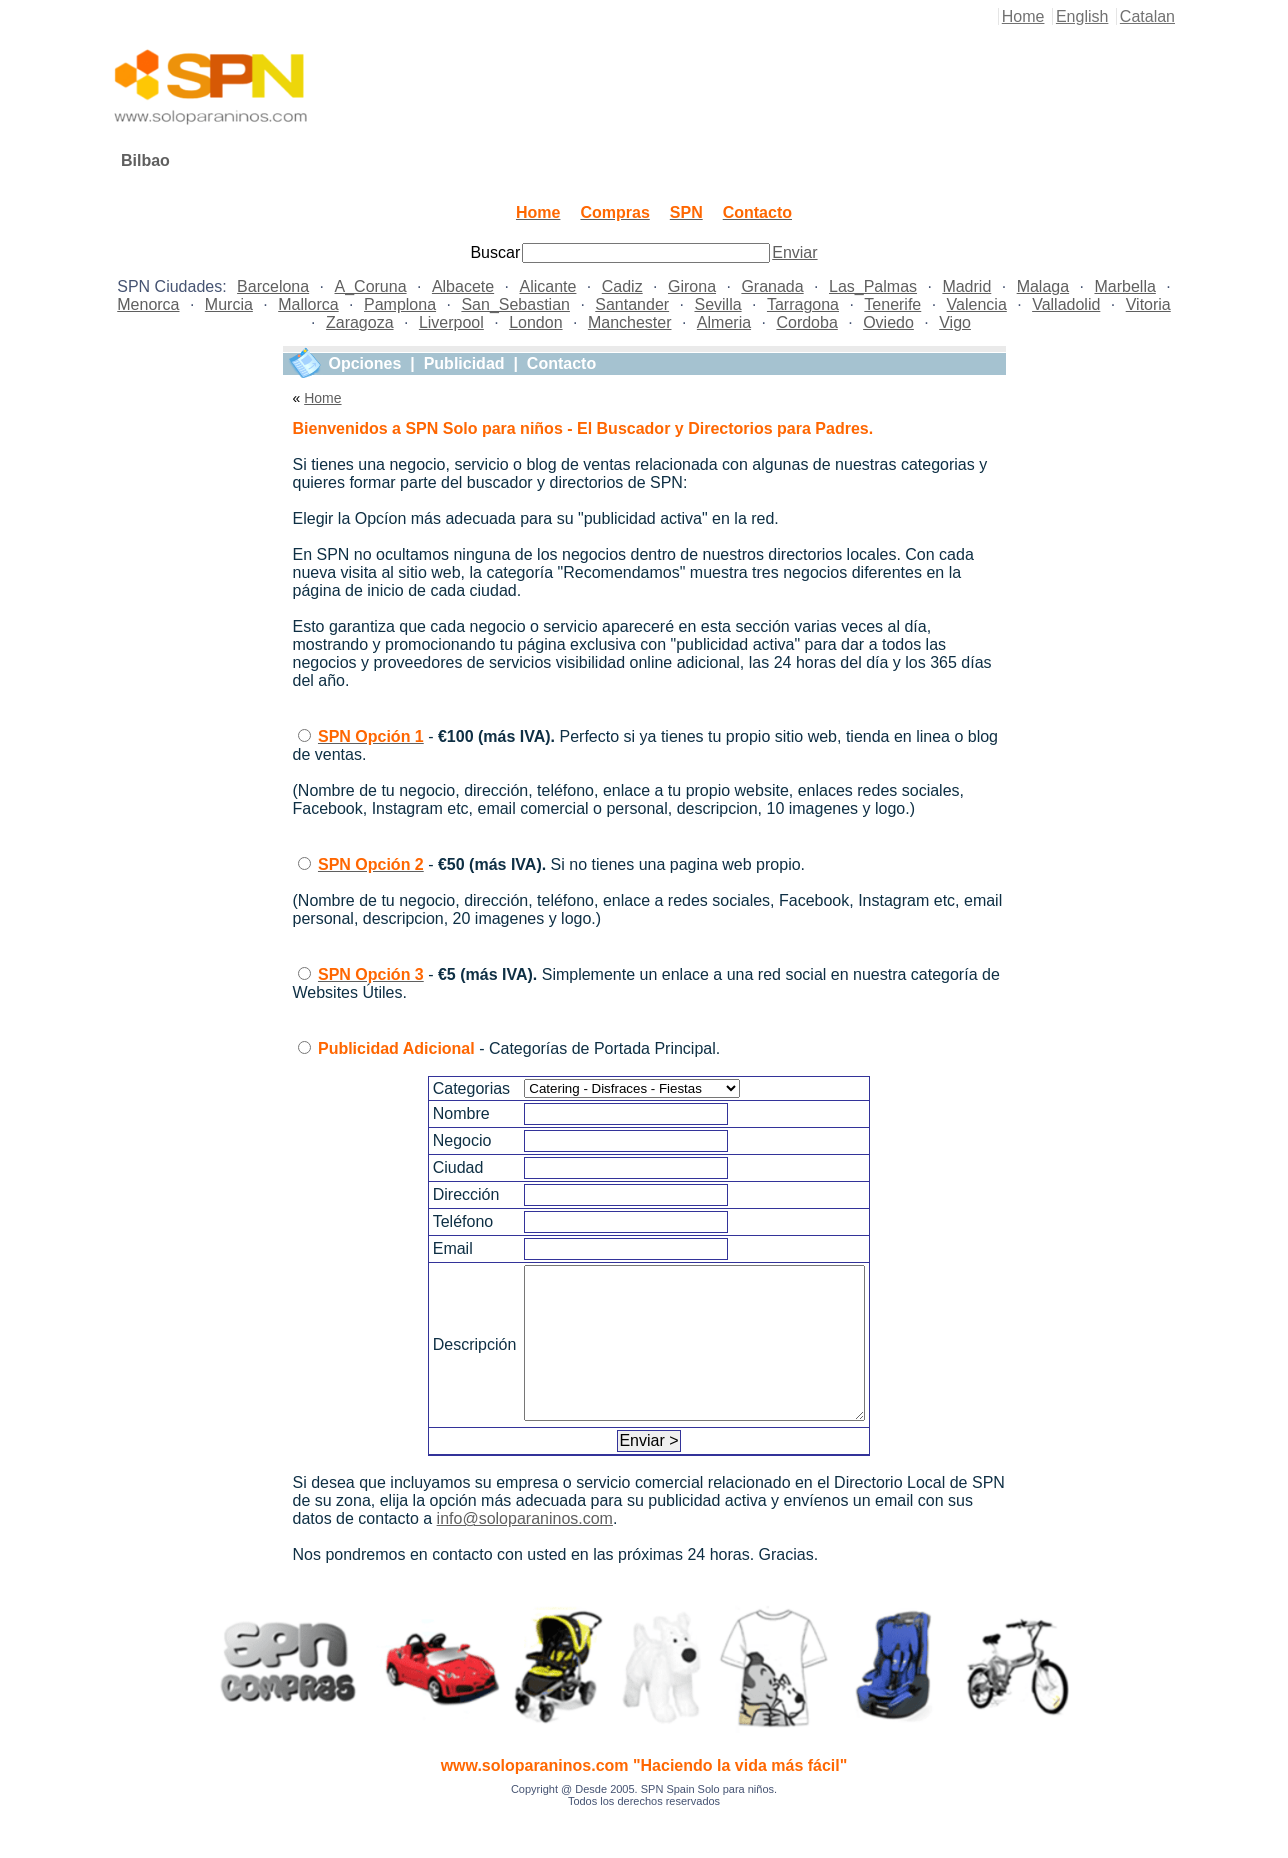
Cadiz (622, 286)
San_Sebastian (515, 304)
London (535, 322)
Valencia (977, 304)
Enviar (794, 252)
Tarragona (803, 304)
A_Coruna (371, 286)
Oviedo (888, 322)
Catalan (1147, 16)
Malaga (1043, 286)
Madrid (966, 286)
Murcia (229, 304)
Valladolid (1066, 304)
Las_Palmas (873, 286)
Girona (692, 286)
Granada (772, 286)
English (1082, 16)
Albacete (463, 286)
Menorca (148, 304)
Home (1023, 16)
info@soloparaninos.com (525, 1548)
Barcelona (273, 286)
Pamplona (400, 304)
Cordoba (806, 322)
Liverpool (451, 322)
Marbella (1124, 286)
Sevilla (717, 304)
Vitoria (1148, 304)
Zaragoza (360, 322)
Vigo (955, 322)
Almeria (724, 322)
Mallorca (308, 304)
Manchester (630, 322)
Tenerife (892, 304)
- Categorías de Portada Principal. (519, 1048)
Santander (632, 304)
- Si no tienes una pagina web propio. (561, 864)
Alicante (548, 286)
